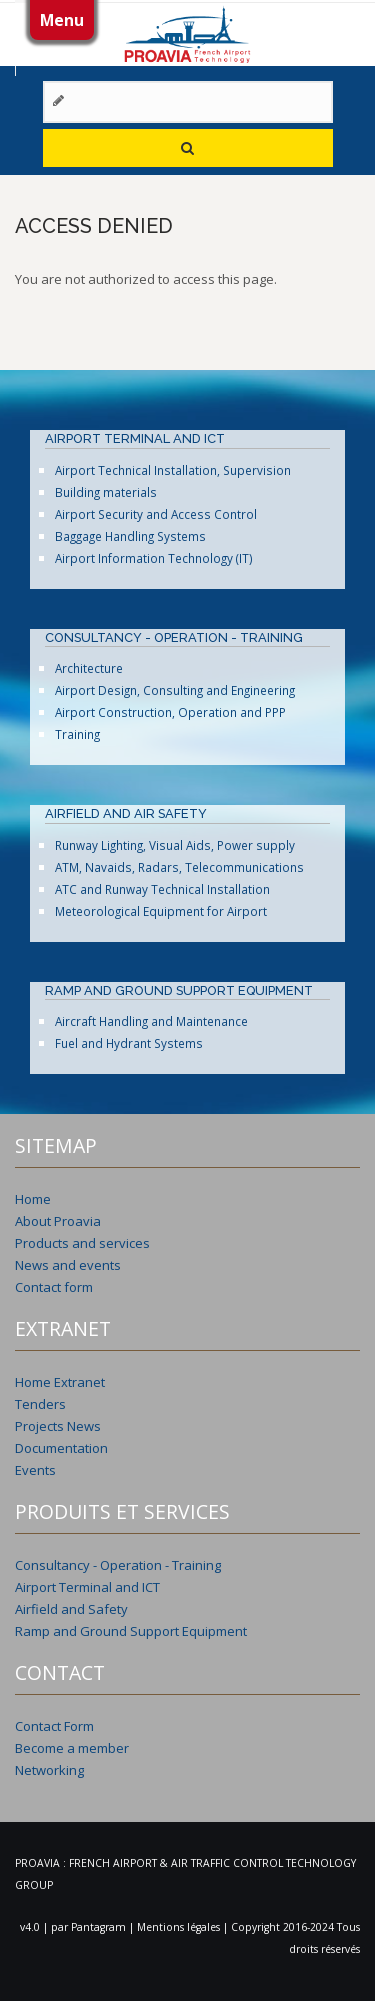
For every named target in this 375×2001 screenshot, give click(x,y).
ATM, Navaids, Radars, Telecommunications (179, 867)
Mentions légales (180, 1927)
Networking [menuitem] (49, 1770)
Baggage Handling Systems (130, 536)
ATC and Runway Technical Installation (162, 889)
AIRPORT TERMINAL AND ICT (135, 438)
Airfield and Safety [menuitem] (71, 1609)
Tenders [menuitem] (40, 1404)
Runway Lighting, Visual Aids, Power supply (175, 845)
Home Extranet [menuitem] (60, 1382)
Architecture (89, 668)
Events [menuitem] (35, 1470)
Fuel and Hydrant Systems (129, 1043)
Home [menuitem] (33, 1199)
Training (77, 734)
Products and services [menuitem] (82, 1243)
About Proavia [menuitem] (58, 1221)
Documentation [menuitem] (61, 1448)
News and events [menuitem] (68, 1265)
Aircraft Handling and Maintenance (151, 1021)
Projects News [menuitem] (58, 1426)
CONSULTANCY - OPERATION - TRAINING (174, 637)
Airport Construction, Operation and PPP (170, 712)
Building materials (106, 492)
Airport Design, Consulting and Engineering (175, 690)
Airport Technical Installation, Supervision (173, 470)
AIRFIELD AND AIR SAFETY (126, 813)
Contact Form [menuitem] (54, 1726)
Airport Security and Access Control (156, 514)
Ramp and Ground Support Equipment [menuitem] (131, 1631)
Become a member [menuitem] (72, 1748)
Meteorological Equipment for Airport (161, 911)
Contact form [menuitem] (54, 1287)
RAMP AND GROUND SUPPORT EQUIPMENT (179, 990)
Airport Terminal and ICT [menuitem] (87, 1587)
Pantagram (100, 1927)
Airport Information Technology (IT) (154, 558)
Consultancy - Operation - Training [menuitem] (118, 1565)
